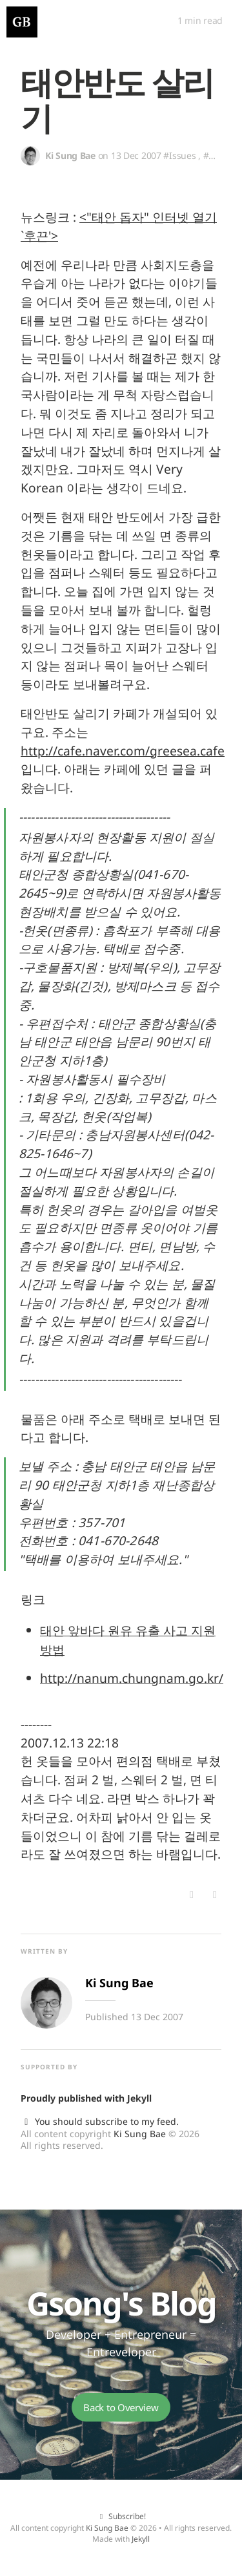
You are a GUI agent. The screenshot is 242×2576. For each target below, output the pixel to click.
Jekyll (139, 2098)
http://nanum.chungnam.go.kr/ (131, 1678)
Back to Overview (120, 2407)
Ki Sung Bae (140, 2133)
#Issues (179, 155)
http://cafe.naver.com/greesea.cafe (123, 750)
